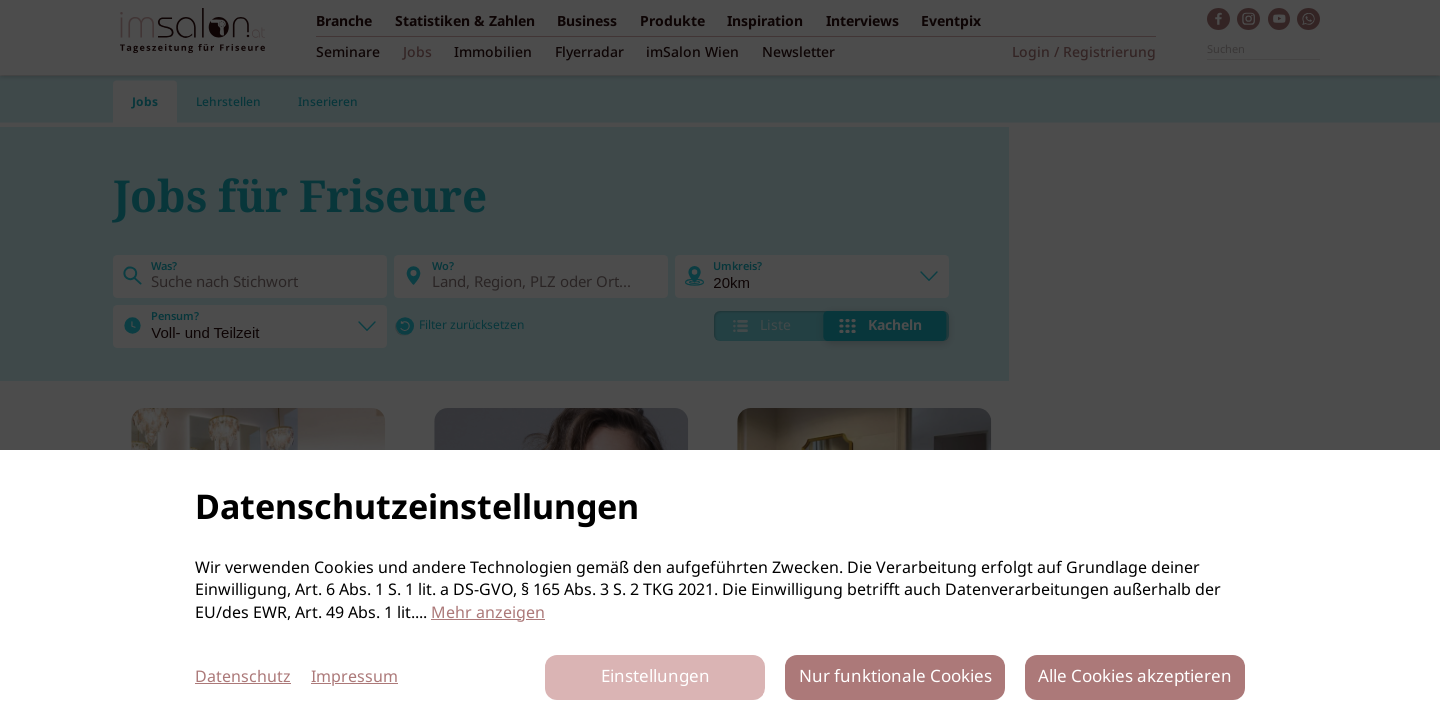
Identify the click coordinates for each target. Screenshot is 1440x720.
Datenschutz (243, 677)
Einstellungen (655, 677)
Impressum (354, 677)
